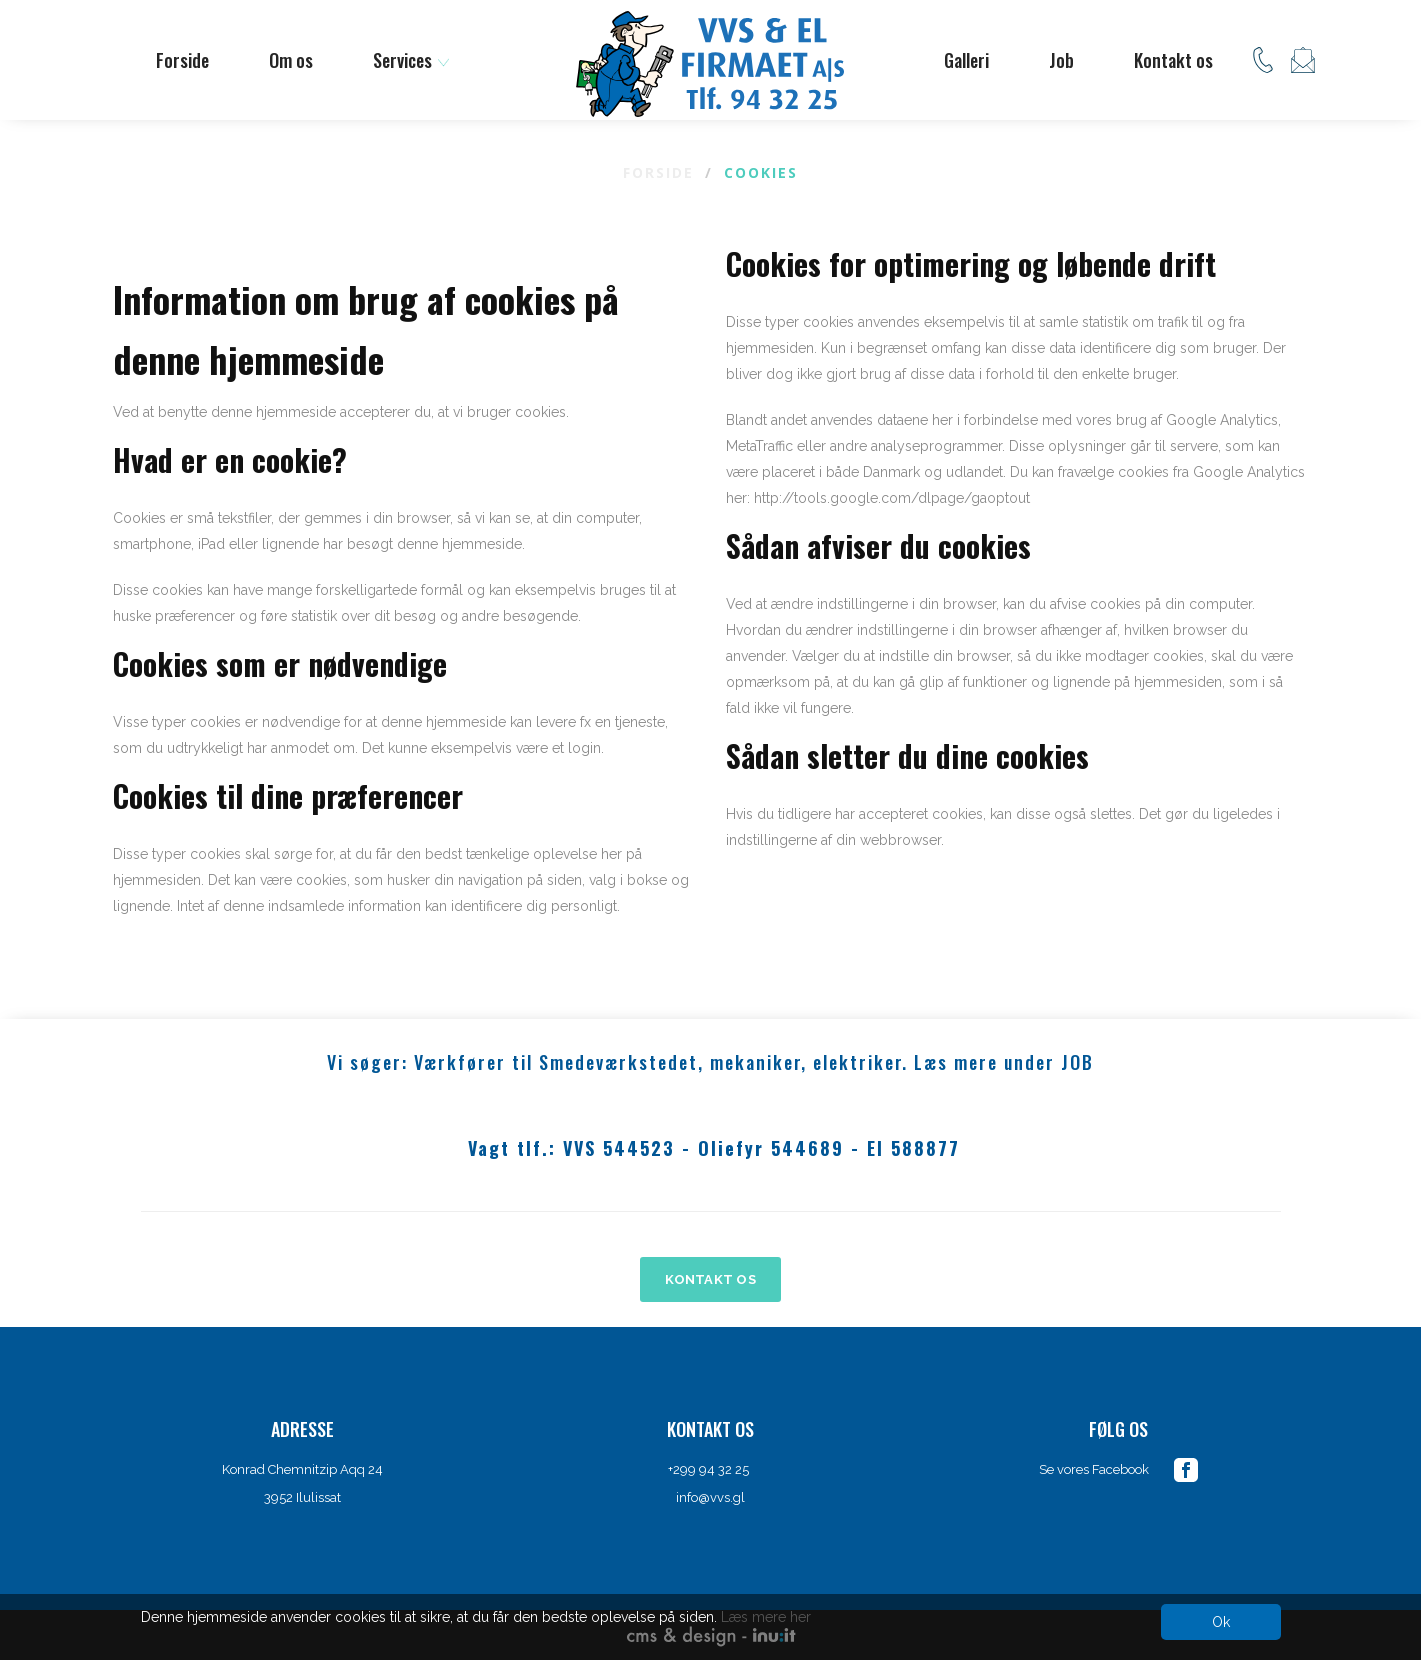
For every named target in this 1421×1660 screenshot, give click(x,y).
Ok (1221, 1622)
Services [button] (411, 60)
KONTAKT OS (710, 1279)
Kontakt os (1173, 60)
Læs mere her (766, 1617)
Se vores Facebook (1094, 1469)
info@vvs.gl (710, 1497)
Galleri (966, 60)
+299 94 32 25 (710, 1469)
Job (1061, 60)
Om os (291, 60)
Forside (182, 60)
